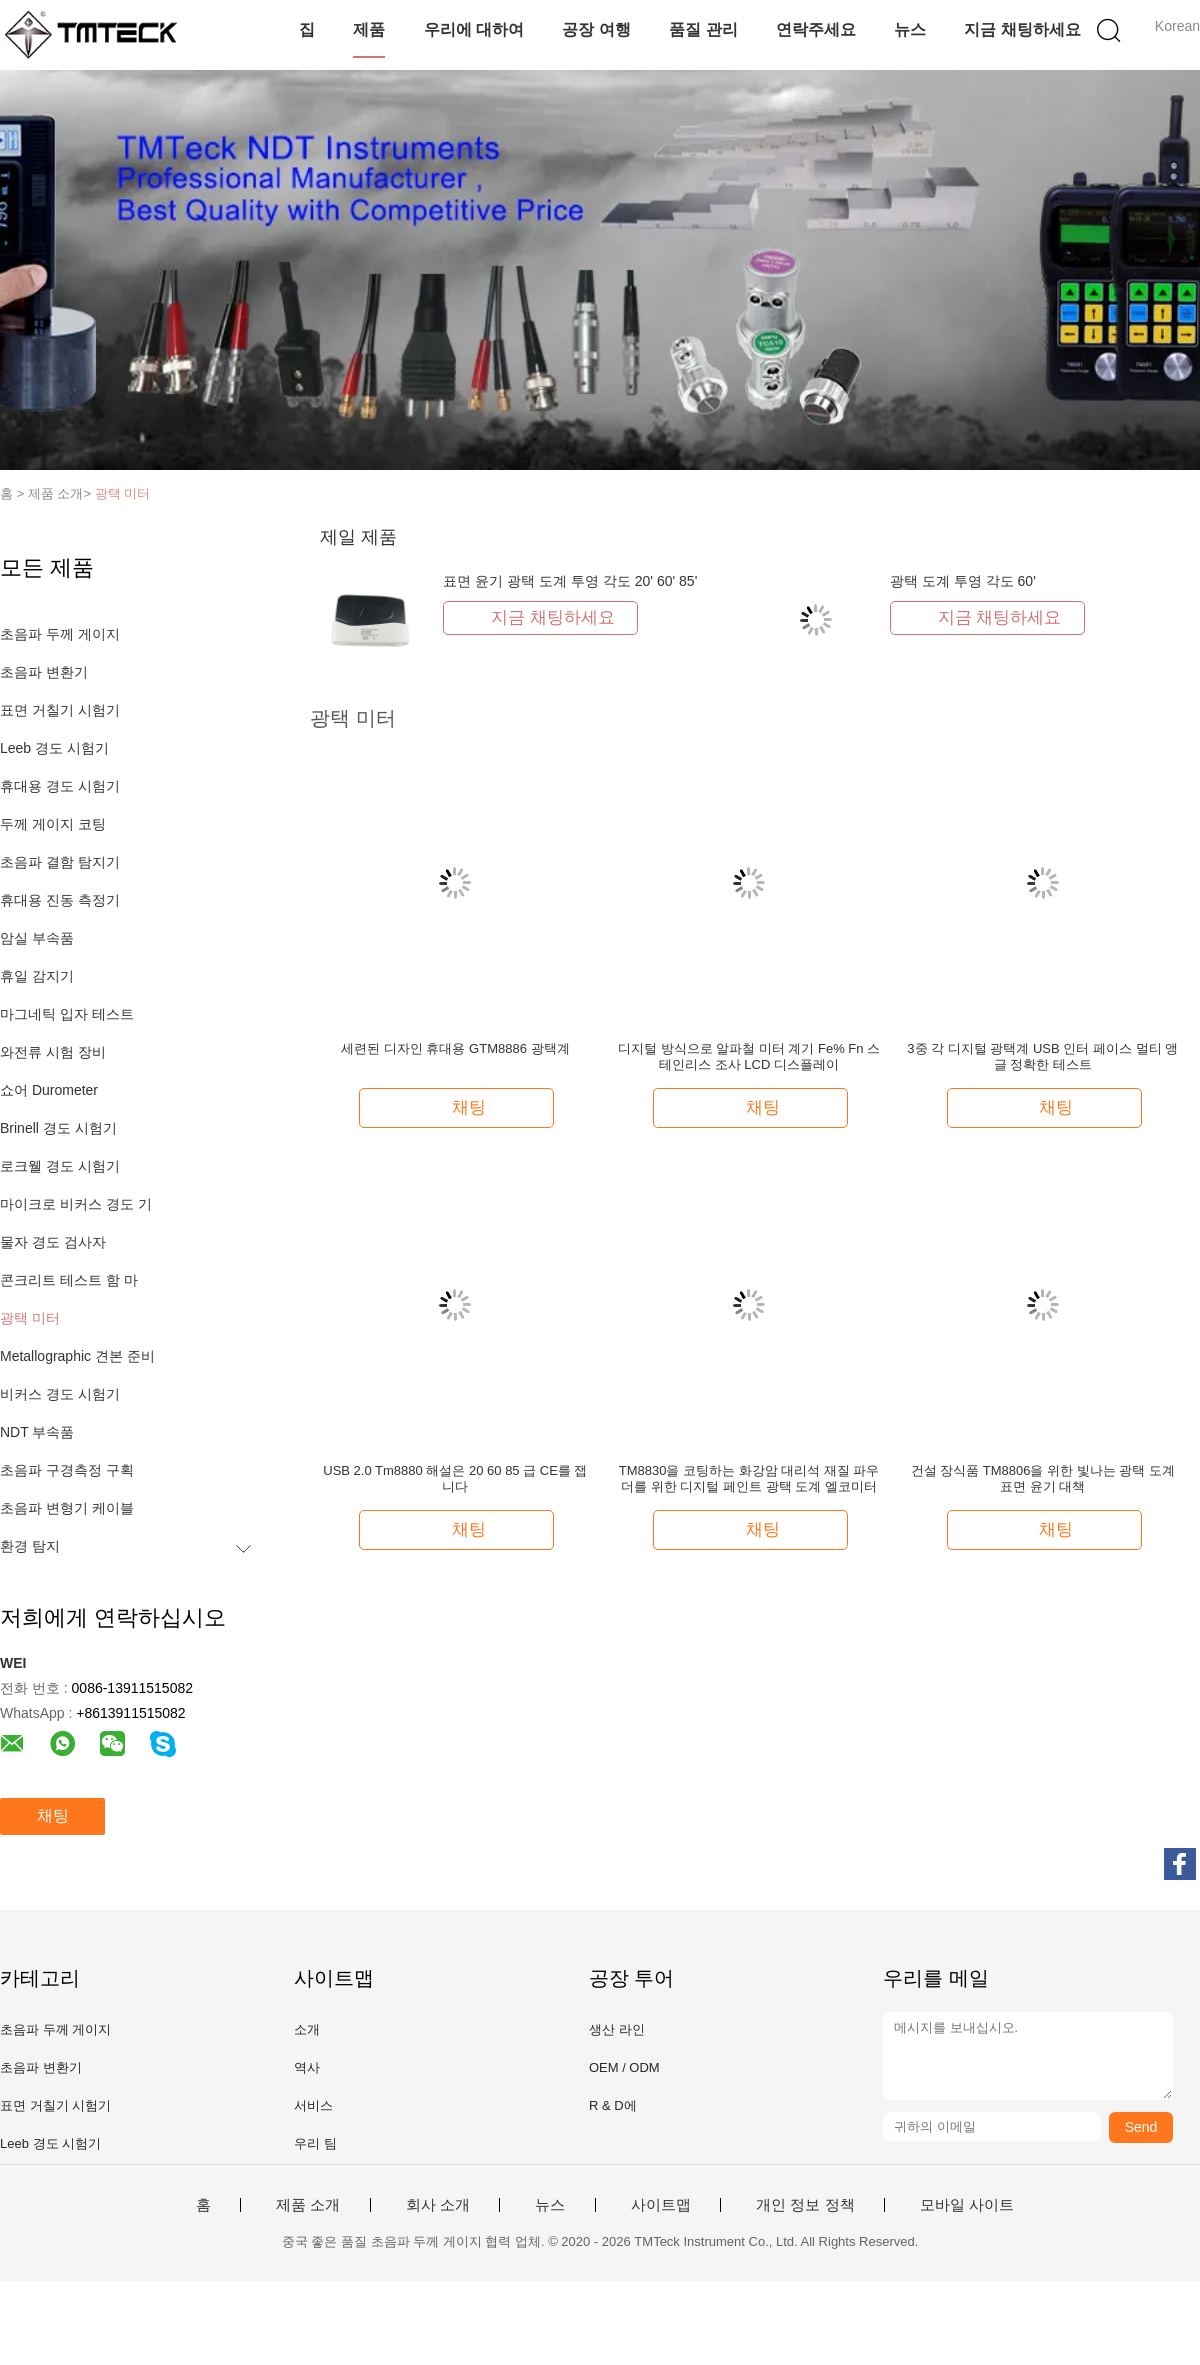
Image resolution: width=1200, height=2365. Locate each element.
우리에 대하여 (474, 29)
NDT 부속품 (37, 1432)
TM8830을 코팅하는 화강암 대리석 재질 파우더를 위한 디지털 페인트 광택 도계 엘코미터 (749, 1478)
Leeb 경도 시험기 (54, 748)
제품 (369, 29)
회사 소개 (438, 2205)
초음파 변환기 (44, 672)
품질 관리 (703, 29)
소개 (307, 2029)
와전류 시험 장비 (53, 1052)
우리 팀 (315, 2143)
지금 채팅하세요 (1022, 29)
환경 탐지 (30, 1546)
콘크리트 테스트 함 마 (69, 1280)
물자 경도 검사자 (53, 1242)
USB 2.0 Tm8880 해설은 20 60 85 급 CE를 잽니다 (455, 1478)
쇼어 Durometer (49, 1090)
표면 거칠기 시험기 (60, 710)
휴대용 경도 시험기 (60, 786)
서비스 (313, 2105)
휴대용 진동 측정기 (60, 900)
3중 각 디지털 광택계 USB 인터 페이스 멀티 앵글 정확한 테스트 (1042, 1056)
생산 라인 (617, 2029)
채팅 (53, 1815)
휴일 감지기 (37, 976)
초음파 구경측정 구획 (67, 1470)
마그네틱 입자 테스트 (67, 1014)
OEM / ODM (624, 2067)
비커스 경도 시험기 (60, 1394)
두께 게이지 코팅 (53, 824)
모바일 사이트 (967, 2205)
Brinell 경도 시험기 (58, 1128)
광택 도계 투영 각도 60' (963, 581)
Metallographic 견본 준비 (77, 1356)
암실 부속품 (37, 938)
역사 (307, 2067)
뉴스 (910, 29)
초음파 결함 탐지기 (60, 862)
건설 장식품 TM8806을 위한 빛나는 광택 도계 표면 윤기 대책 (1043, 1478)
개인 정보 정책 (805, 2205)
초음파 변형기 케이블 (67, 1508)
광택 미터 (123, 493)
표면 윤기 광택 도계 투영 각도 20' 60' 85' (570, 581)
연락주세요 (816, 29)
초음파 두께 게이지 (60, 634)
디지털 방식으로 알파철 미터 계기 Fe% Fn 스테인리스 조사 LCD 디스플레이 (749, 1056)
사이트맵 (661, 2205)
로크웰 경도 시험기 (60, 1166)
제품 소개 (308, 2205)
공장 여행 (596, 29)
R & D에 (613, 2105)
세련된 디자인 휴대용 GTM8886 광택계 (455, 1048)
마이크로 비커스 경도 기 (76, 1204)
